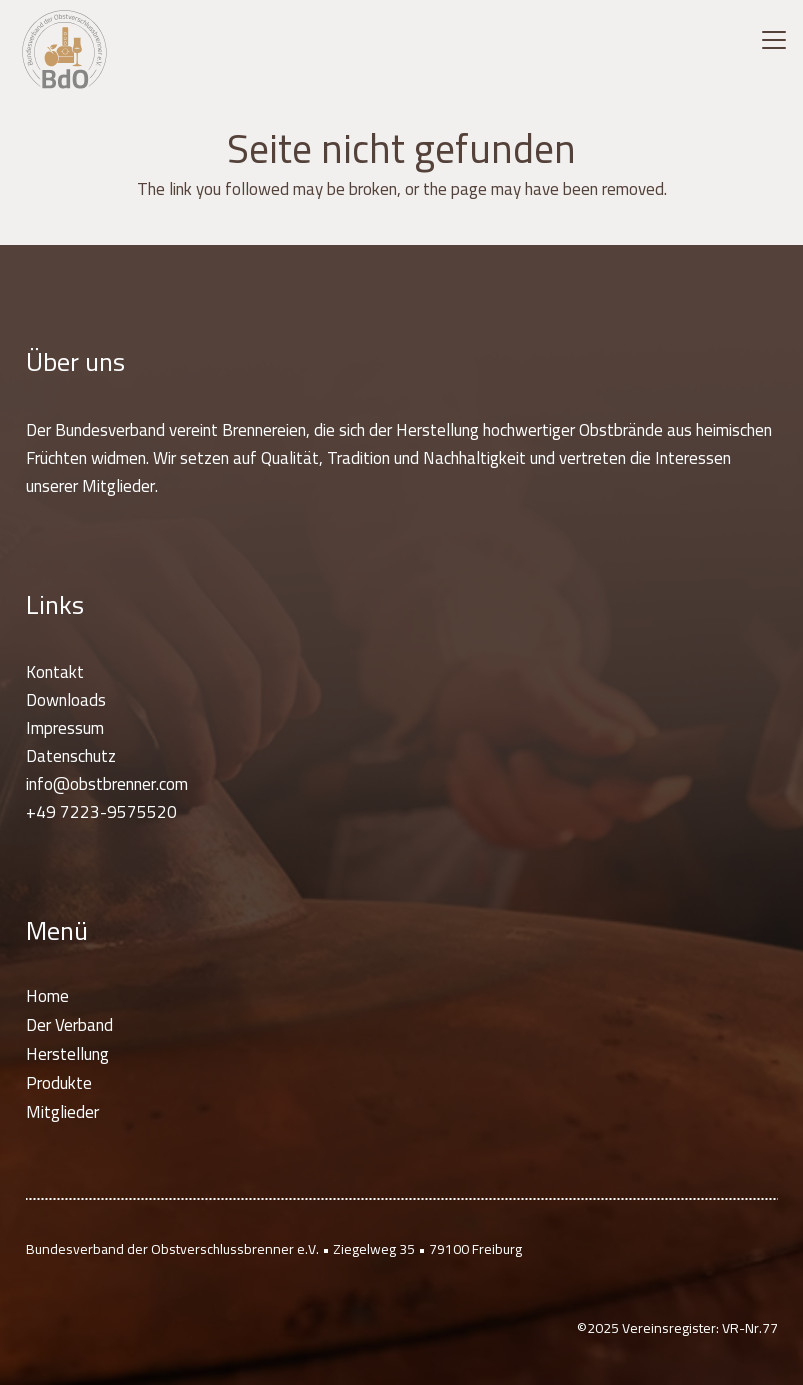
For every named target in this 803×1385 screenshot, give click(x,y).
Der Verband (69, 1025)
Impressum (65, 728)
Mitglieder (62, 1112)
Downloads (66, 700)
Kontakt (55, 672)
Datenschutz (71, 756)
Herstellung (67, 1054)
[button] (773, 40)
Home (47, 996)
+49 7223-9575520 (101, 812)
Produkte (59, 1083)
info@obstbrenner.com (107, 784)
